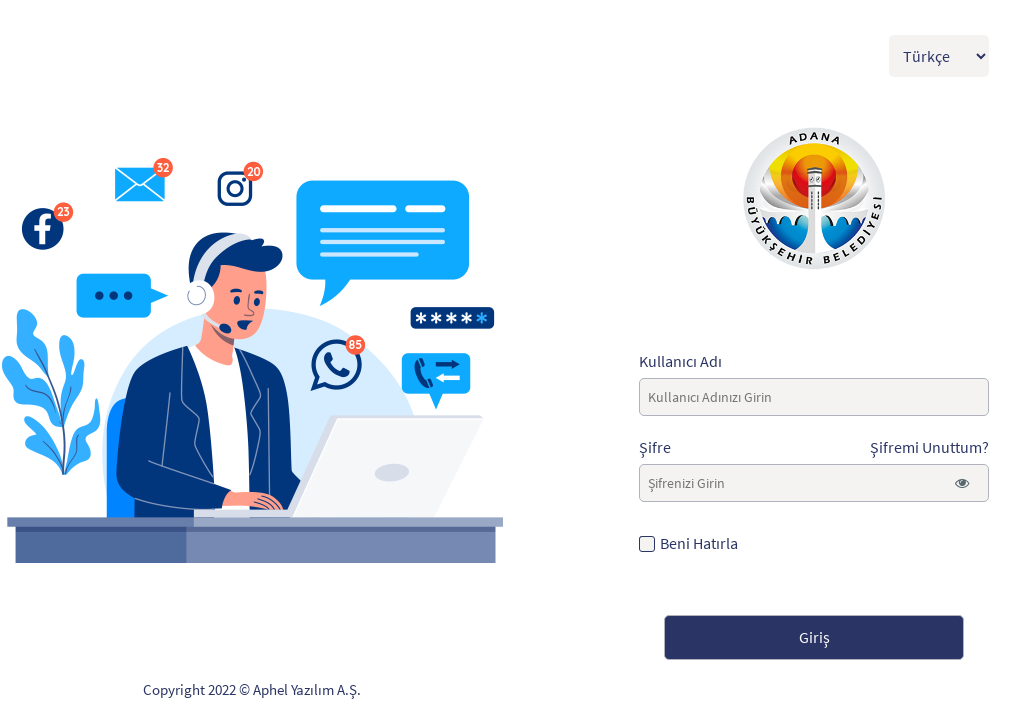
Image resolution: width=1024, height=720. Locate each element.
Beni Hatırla (699, 543)
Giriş (814, 637)
